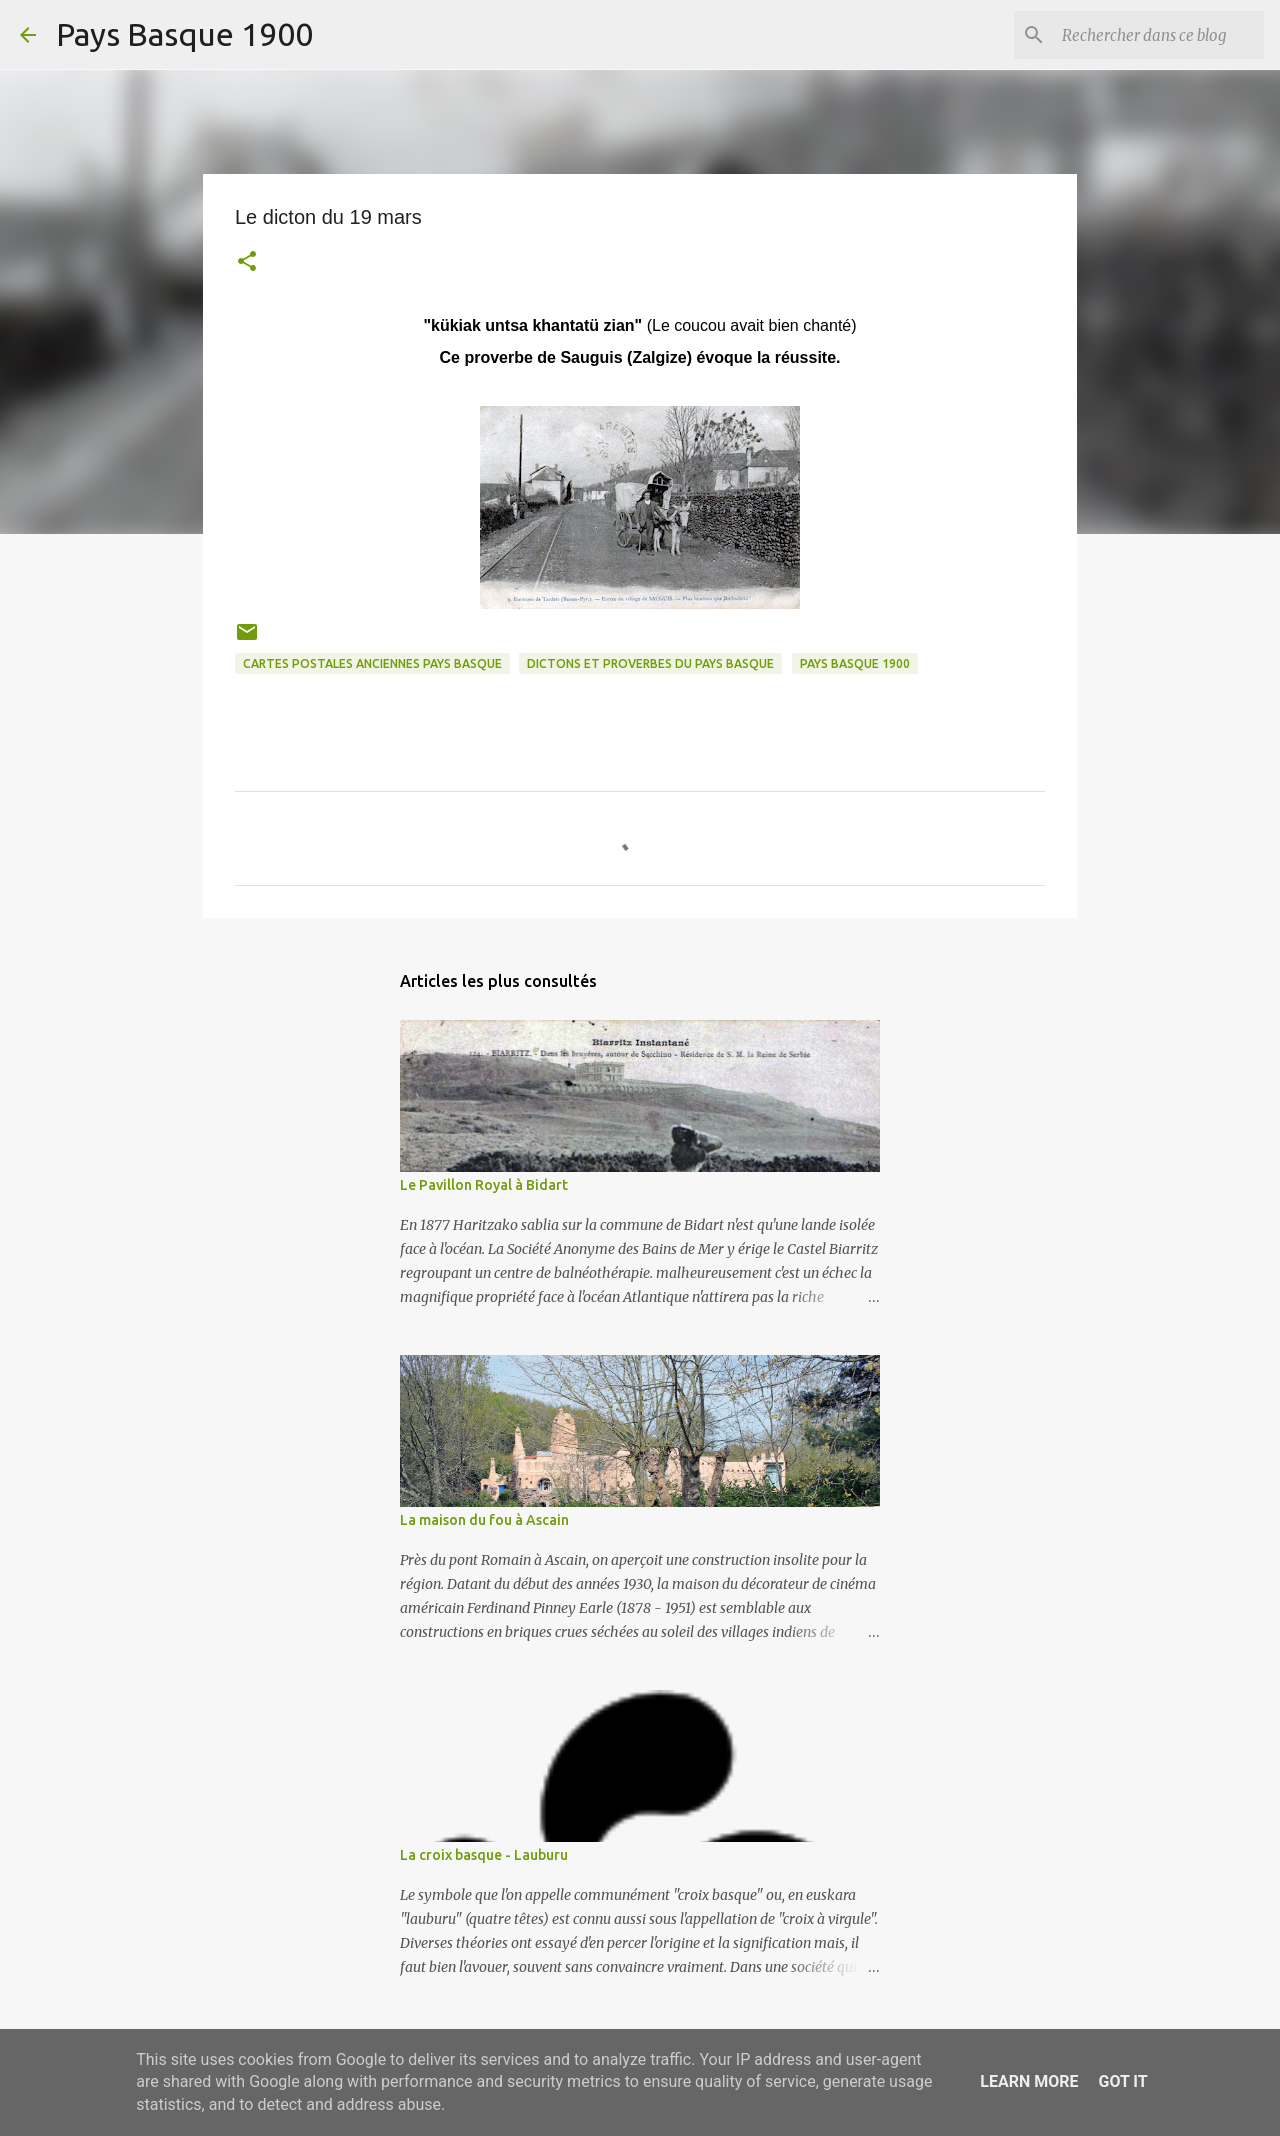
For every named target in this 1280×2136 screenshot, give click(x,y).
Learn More (1029, 2081)
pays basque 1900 (855, 663)
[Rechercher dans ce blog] (1159, 35)
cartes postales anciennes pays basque (372, 663)
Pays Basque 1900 (184, 34)
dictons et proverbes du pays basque (650, 663)
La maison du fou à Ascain (484, 1520)
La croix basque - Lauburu (484, 1855)
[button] (247, 263)
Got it (1122, 2081)
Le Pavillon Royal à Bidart (484, 1185)
